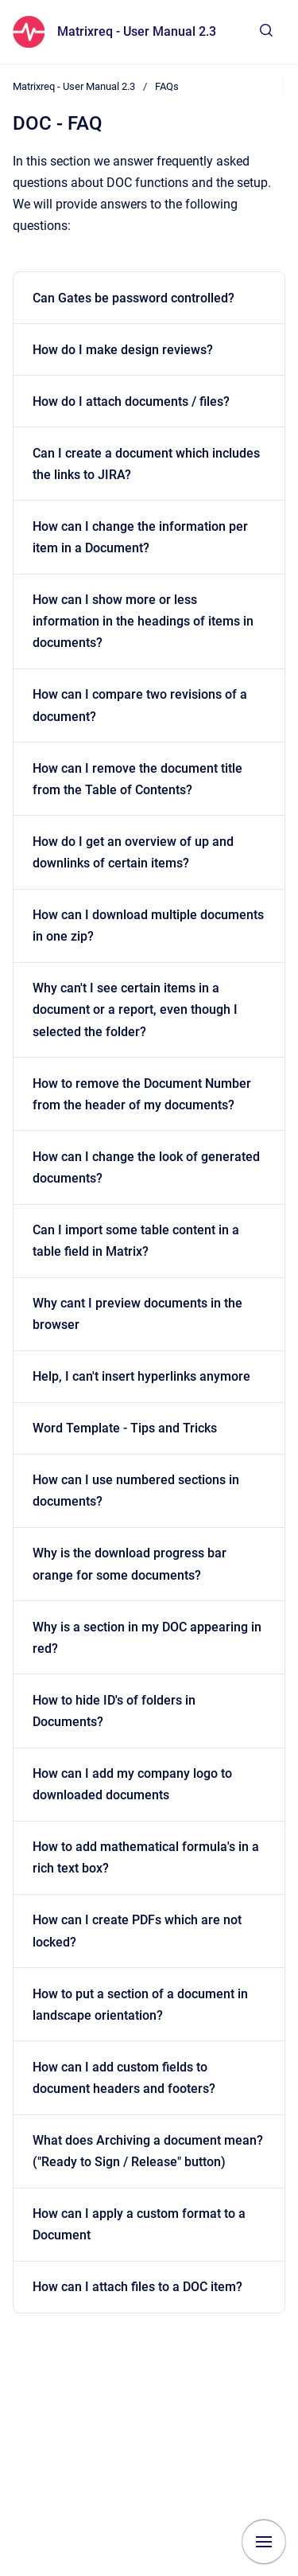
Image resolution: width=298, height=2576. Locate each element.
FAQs (167, 86)
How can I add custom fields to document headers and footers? (124, 2078)
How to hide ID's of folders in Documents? (114, 1711)
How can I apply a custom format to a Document (139, 2224)
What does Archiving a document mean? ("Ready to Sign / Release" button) (148, 2151)
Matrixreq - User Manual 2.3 (136, 31)
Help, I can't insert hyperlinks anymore (141, 1376)
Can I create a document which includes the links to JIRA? (146, 464)
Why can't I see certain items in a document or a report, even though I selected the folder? (135, 1009)
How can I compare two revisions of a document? (140, 705)
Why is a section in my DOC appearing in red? (147, 1637)
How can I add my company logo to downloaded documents (132, 1784)
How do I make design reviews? (123, 349)
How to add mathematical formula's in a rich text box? (146, 1857)
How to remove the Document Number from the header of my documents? (142, 1094)
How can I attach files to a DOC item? (137, 2286)
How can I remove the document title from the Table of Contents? (137, 779)
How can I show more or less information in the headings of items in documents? (143, 621)
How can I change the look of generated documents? (146, 1167)
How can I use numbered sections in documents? (136, 1490)
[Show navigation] (263, 2541)
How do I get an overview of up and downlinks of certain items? (133, 852)
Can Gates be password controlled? (133, 298)
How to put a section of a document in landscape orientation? (140, 2004)
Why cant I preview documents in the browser (137, 1314)
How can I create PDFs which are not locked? (137, 1930)
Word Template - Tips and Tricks (125, 1428)
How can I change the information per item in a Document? (140, 537)
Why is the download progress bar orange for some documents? (129, 1563)
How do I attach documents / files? (131, 401)
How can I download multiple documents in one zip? (148, 925)
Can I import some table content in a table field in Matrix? (136, 1240)
